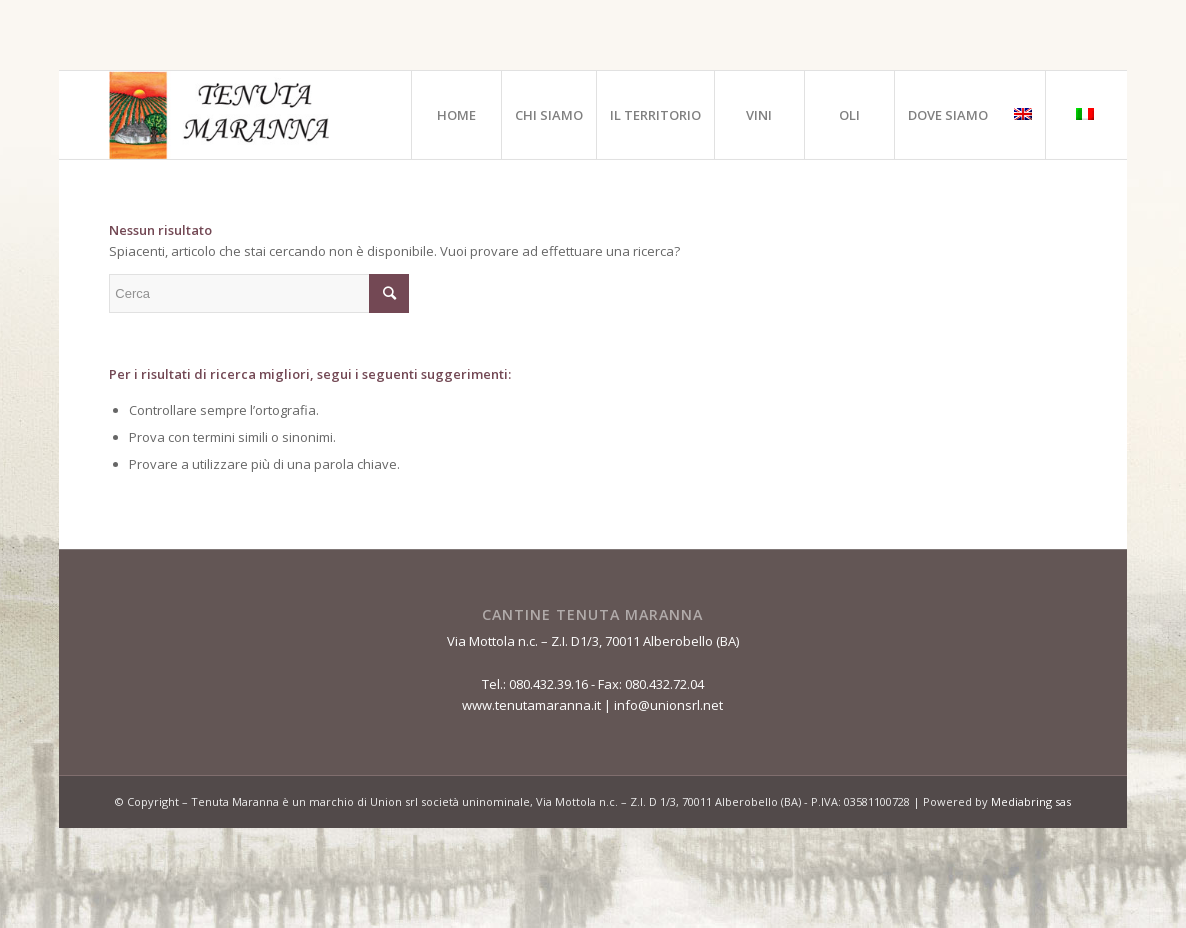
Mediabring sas (1031, 801)
